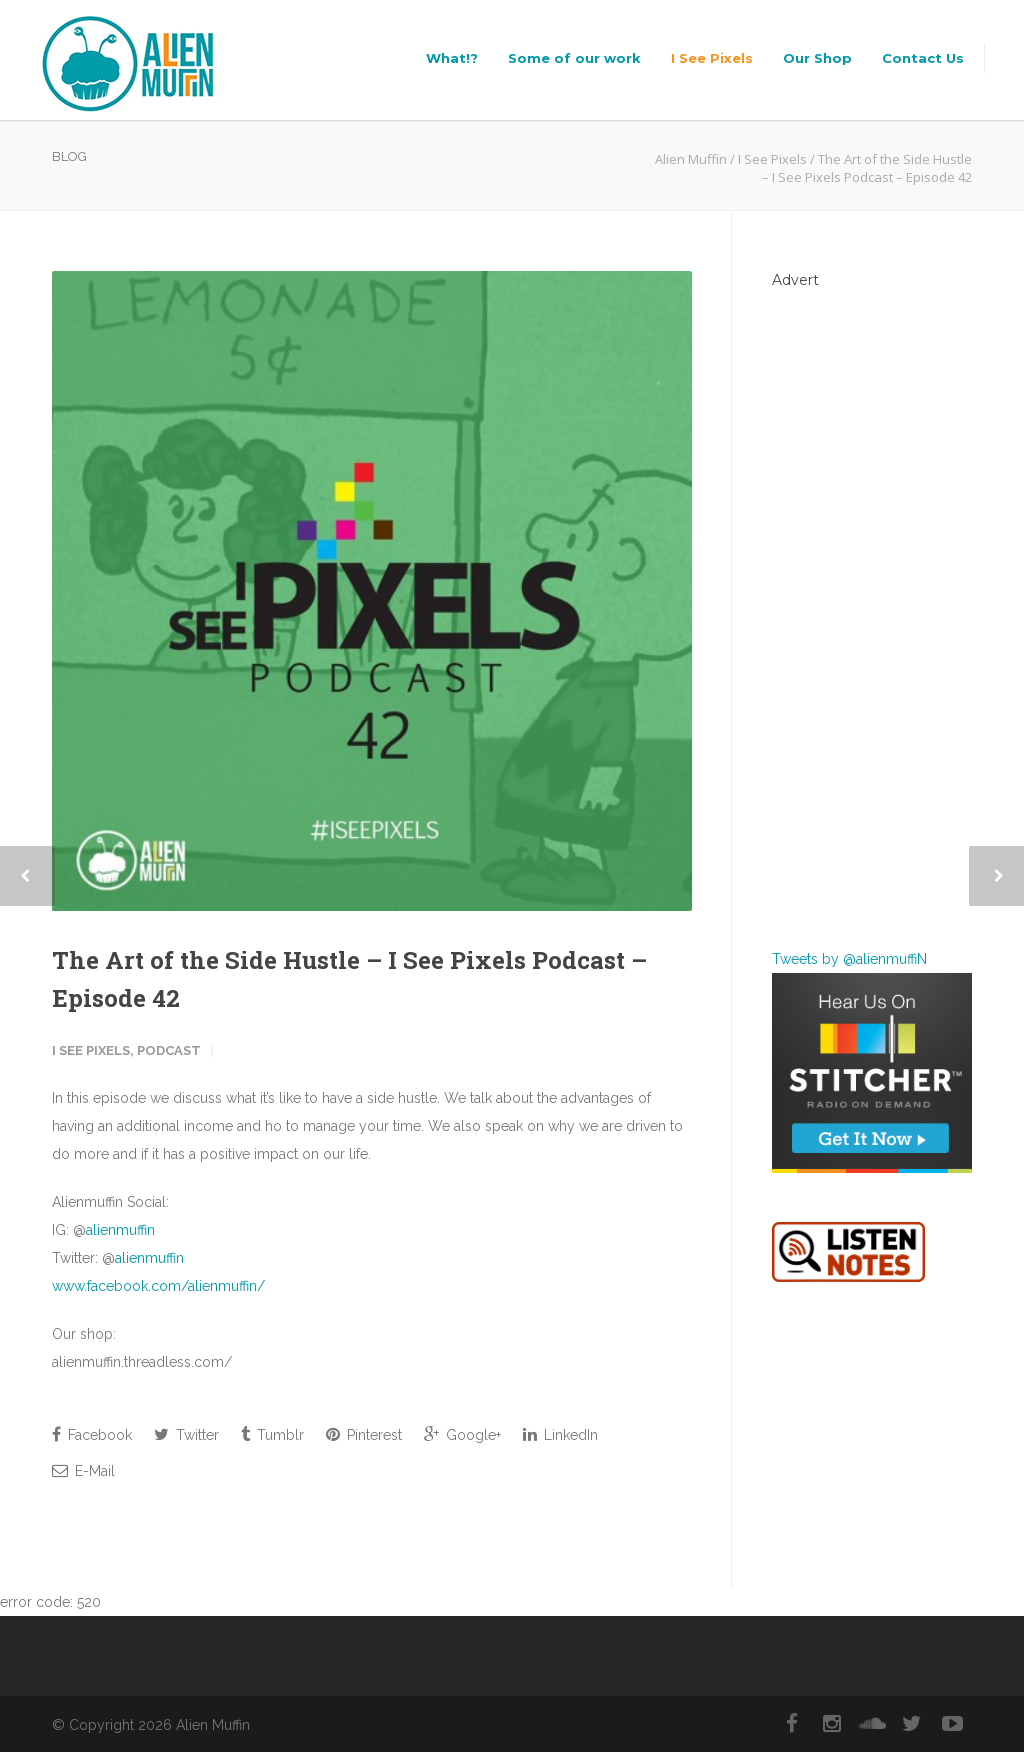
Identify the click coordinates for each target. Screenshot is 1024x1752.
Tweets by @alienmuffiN (849, 959)
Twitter (186, 1434)
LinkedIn (560, 1434)
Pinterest (364, 1434)
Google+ (462, 1434)
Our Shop (817, 58)
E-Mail (83, 1470)
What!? (452, 58)
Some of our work (574, 58)
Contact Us (923, 58)
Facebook (92, 1434)
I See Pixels (712, 58)
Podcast (169, 1050)
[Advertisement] (872, 605)
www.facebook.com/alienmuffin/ (158, 1286)
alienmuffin (120, 1230)
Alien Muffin (691, 159)
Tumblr (272, 1434)
